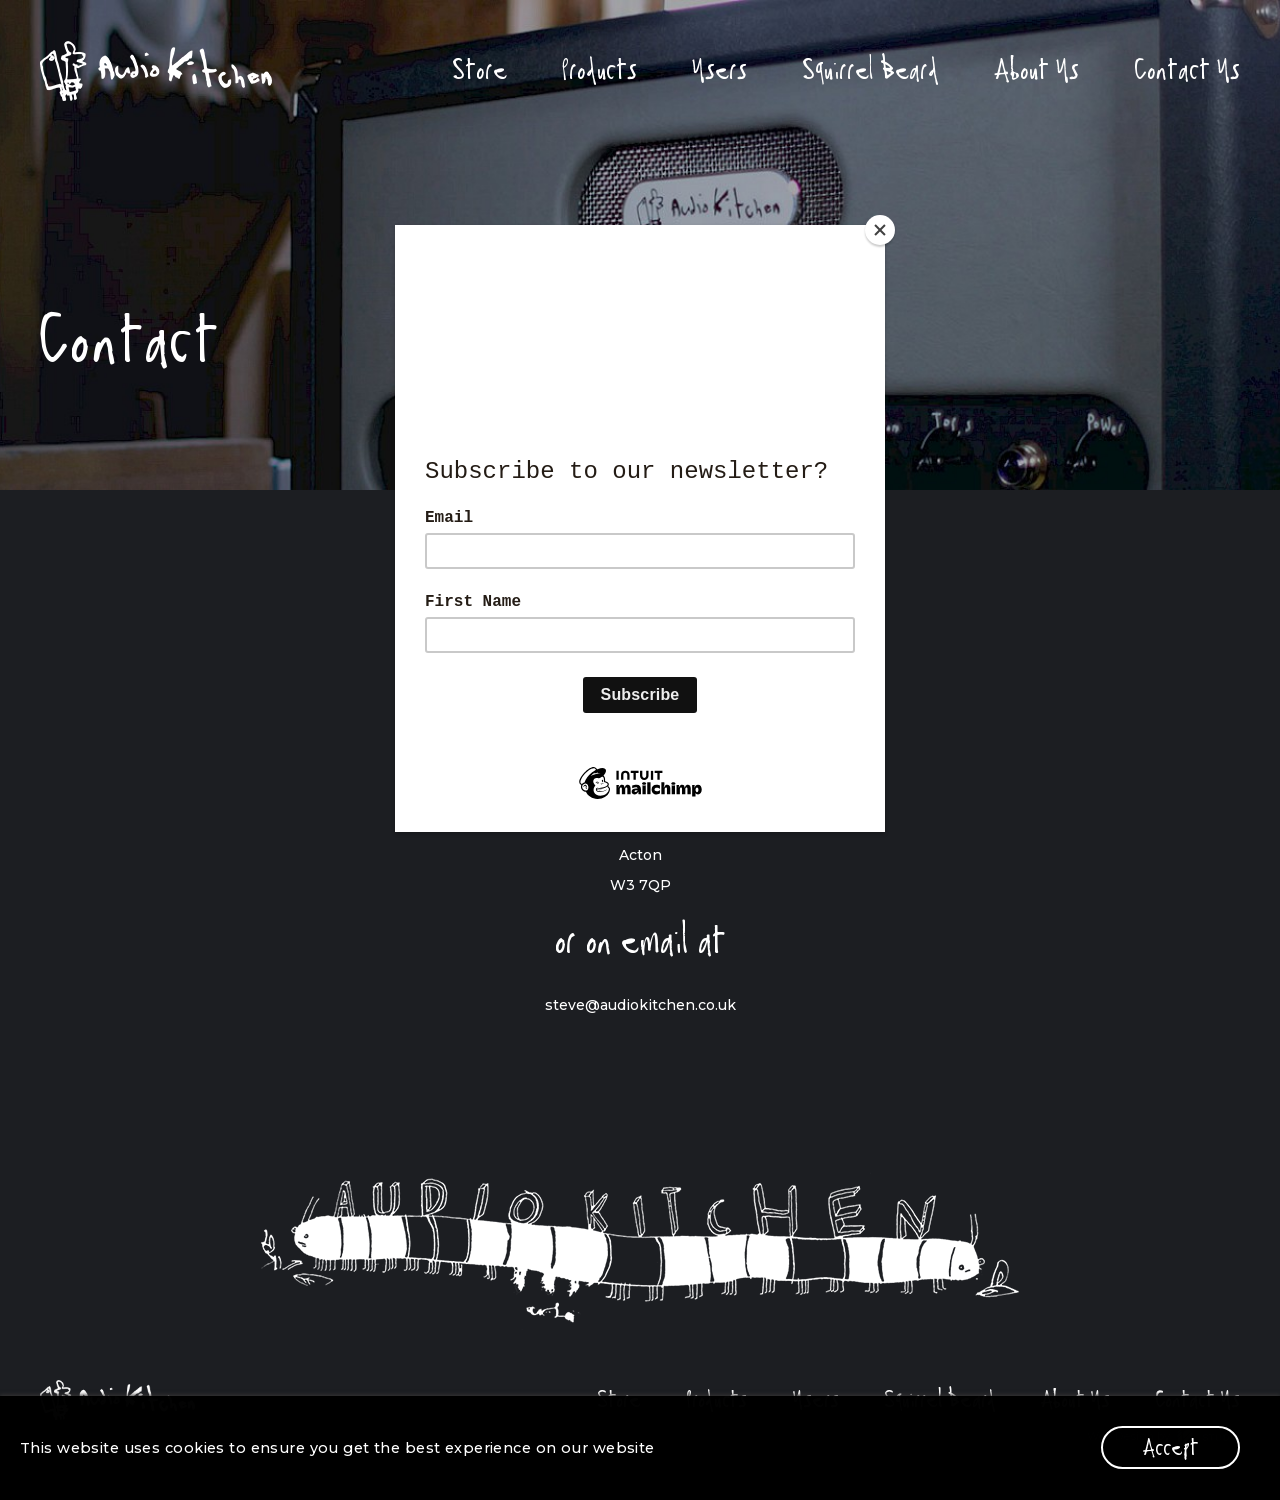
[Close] (880, 230)
